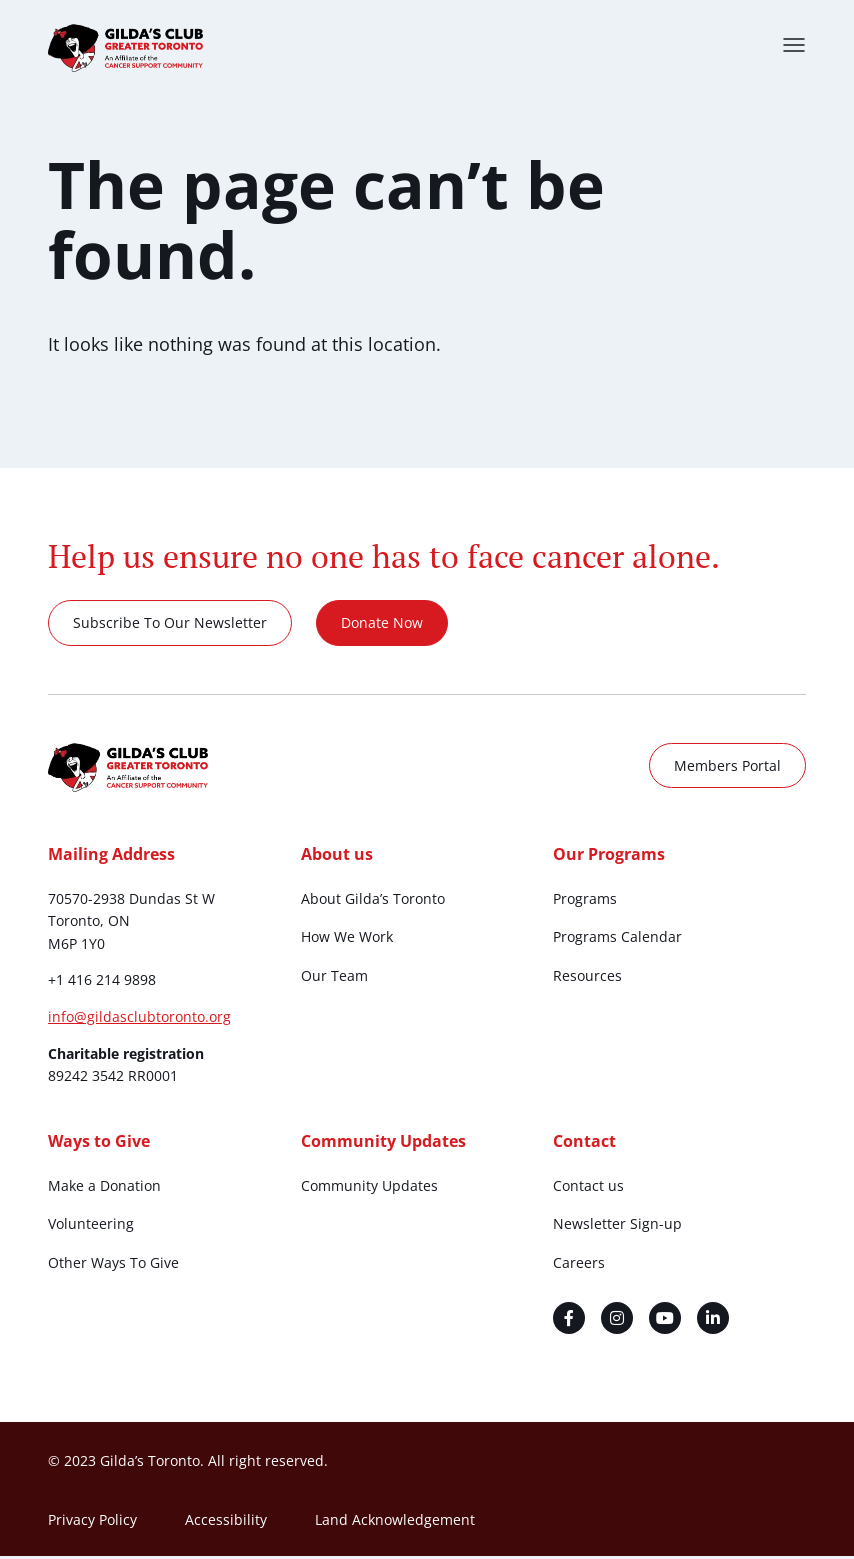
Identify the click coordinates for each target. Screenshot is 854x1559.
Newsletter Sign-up (617, 1226)
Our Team (334, 977)
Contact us (588, 1187)
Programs (585, 900)
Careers (579, 1264)
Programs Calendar (617, 939)
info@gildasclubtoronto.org (139, 1019)
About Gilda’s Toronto (373, 900)
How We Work (347, 939)
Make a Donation (104, 1187)
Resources (587, 977)
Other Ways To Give (113, 1264)
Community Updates (369, 1187)
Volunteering (91, 1226)
